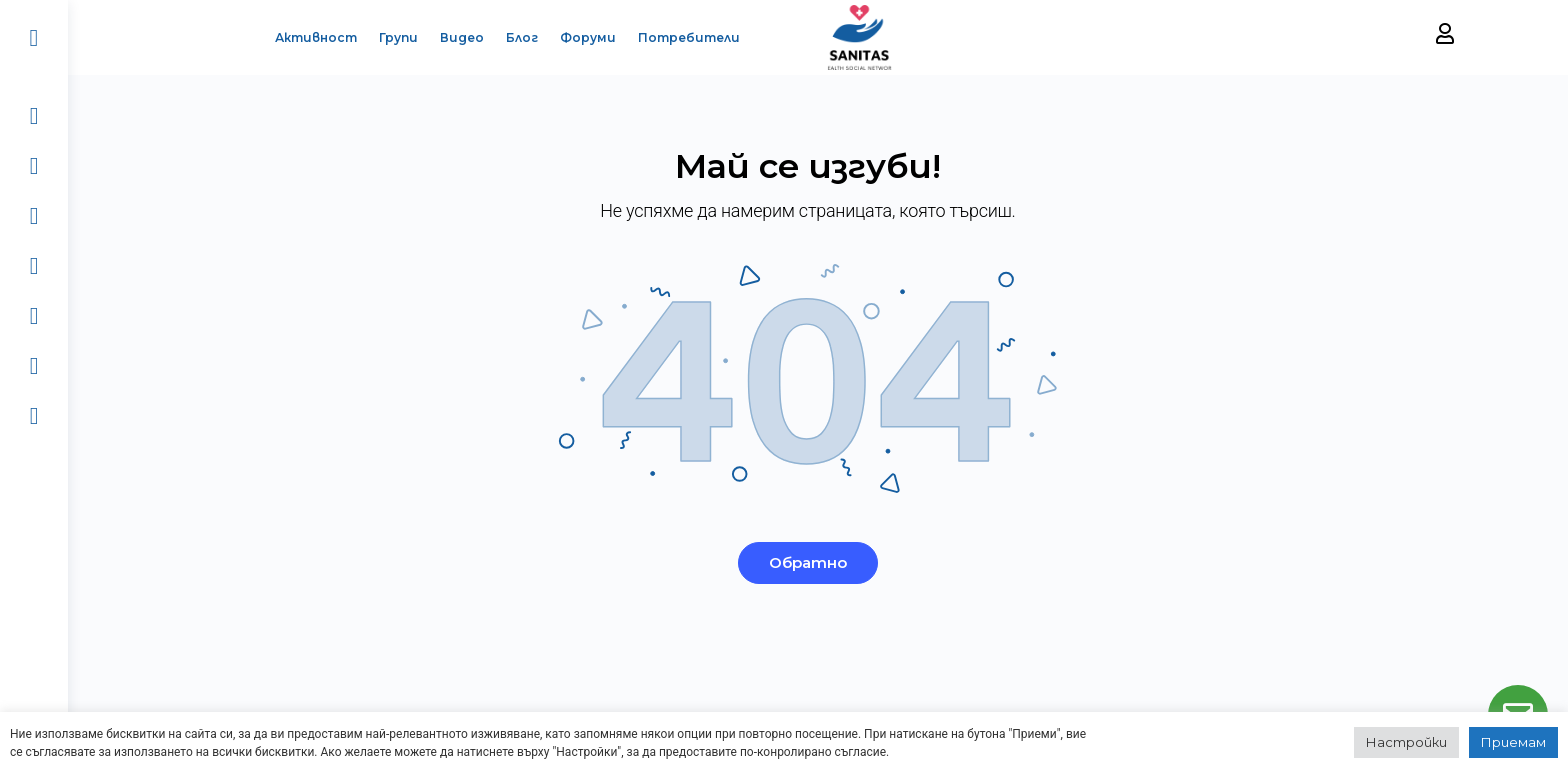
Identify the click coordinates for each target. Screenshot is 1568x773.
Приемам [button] (1513, 742)
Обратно (818, 562)
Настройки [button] (1406, 742)
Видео (448, 37)
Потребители (675, 37)
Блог (508, 37)
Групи (384, 37)
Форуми (574, 37)
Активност (302, 37)
